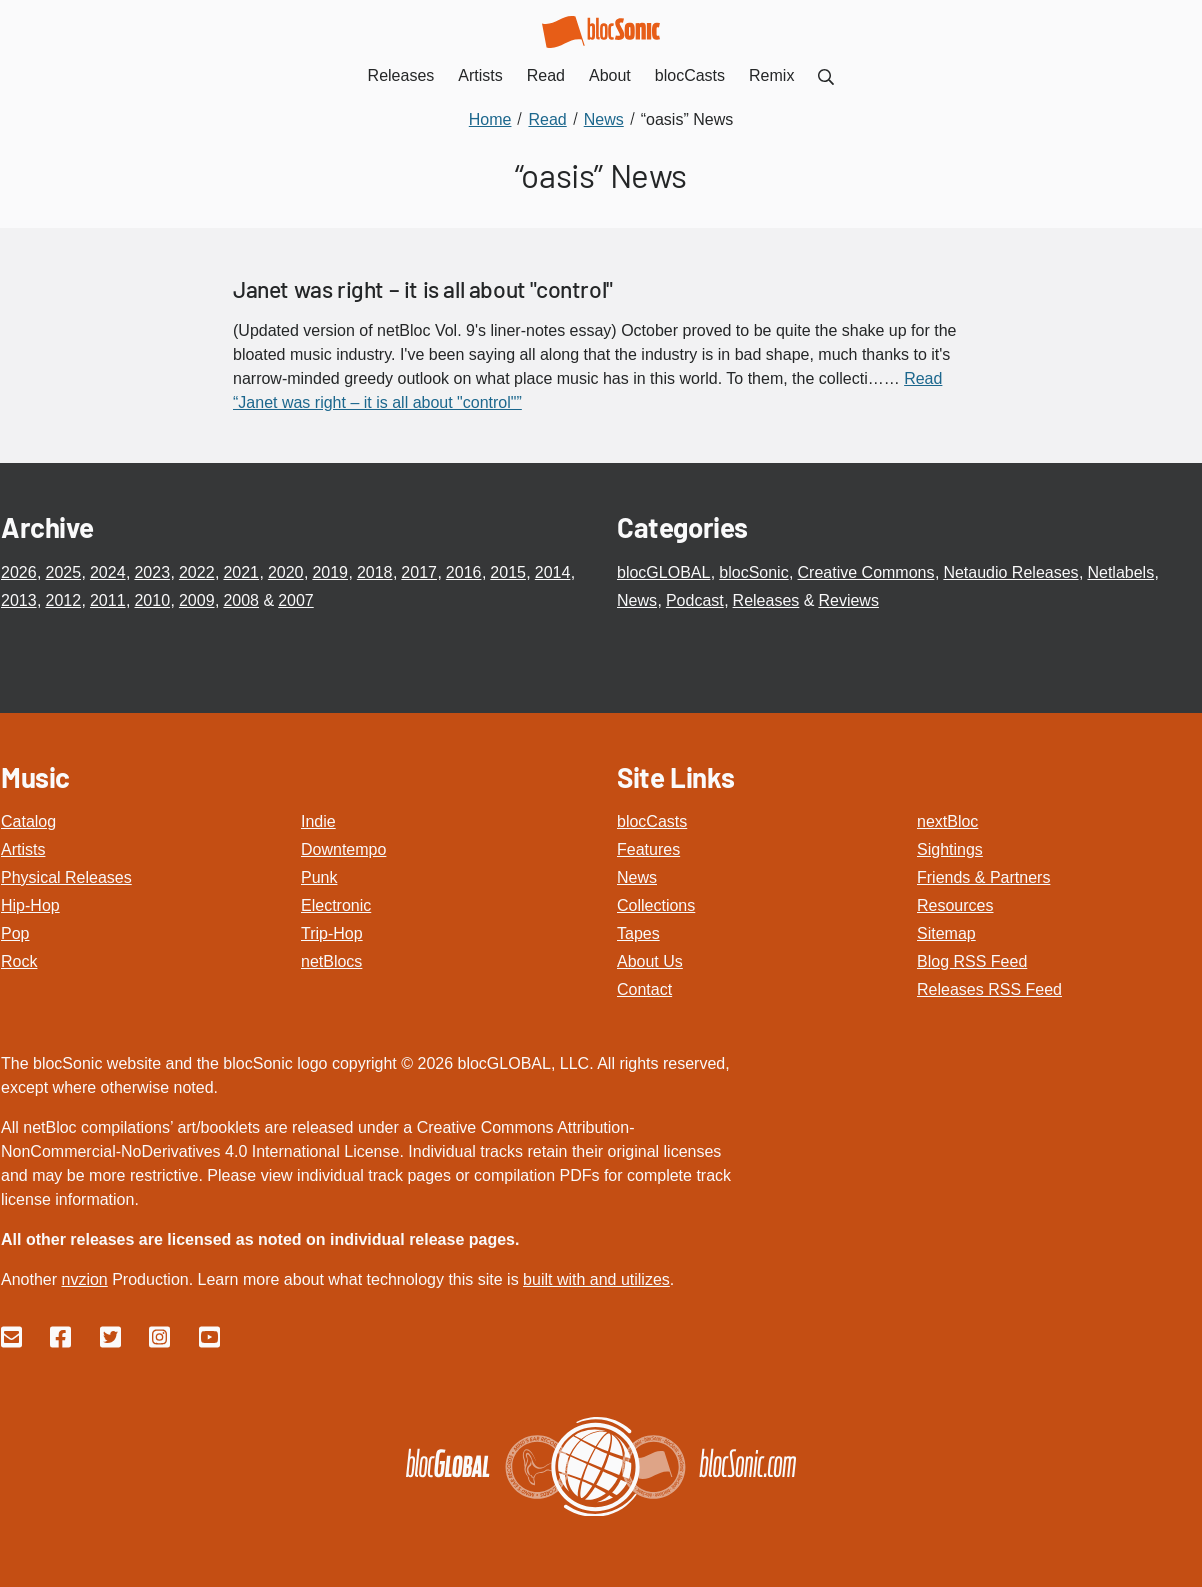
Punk (319, 877)
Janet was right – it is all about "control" (423, 289)
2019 (330, 572)
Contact (644, 989)
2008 (241, 600)
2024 (108, 572)
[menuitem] (826, 75)
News (637, 600)
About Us (650, 961)
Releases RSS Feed (989, 989)
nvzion (84, 1279)
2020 (286, 572)
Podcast (695, 600)
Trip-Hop (332, 933)
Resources (955, 905)
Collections (656, 905)
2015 (508, 572)
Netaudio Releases (1010, 572)
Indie (318, 821)
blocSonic (753, 572)
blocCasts (652, 821)
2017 (419, 572)
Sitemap (946, 933)
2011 (108, 600)
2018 (375, 572)
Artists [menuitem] (480, 75)
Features (648, 849)
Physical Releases (66, 877)
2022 (197, 572)
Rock (19, 961)
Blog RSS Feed (972, 961)
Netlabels (1120, 572)
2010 (152, 600)
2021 (241, 572)
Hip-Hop (30, 905)
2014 (553, 572)
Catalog (28, 821)
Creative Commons (866, 572)
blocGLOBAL (663, 572)
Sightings (950, 849)
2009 (197, 600)
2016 (464, 572)
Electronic (336, 905)
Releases (766, 600)
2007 (296, 600)
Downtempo (343, 849)
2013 (19, 600)
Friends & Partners (983, 877)
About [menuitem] (610, 75)
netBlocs (331, 961)
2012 (63, 600)
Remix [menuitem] (771, 75)
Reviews (848, 600)
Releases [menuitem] (401, 75)
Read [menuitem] (546, 75)
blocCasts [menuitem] (690, 75)
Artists (23, 849)
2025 (63, 572)
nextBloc (947, 821)
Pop (15, 933)
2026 (19, 572)
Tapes (638, 933)
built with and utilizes (596, 1279)
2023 (152, 572)
